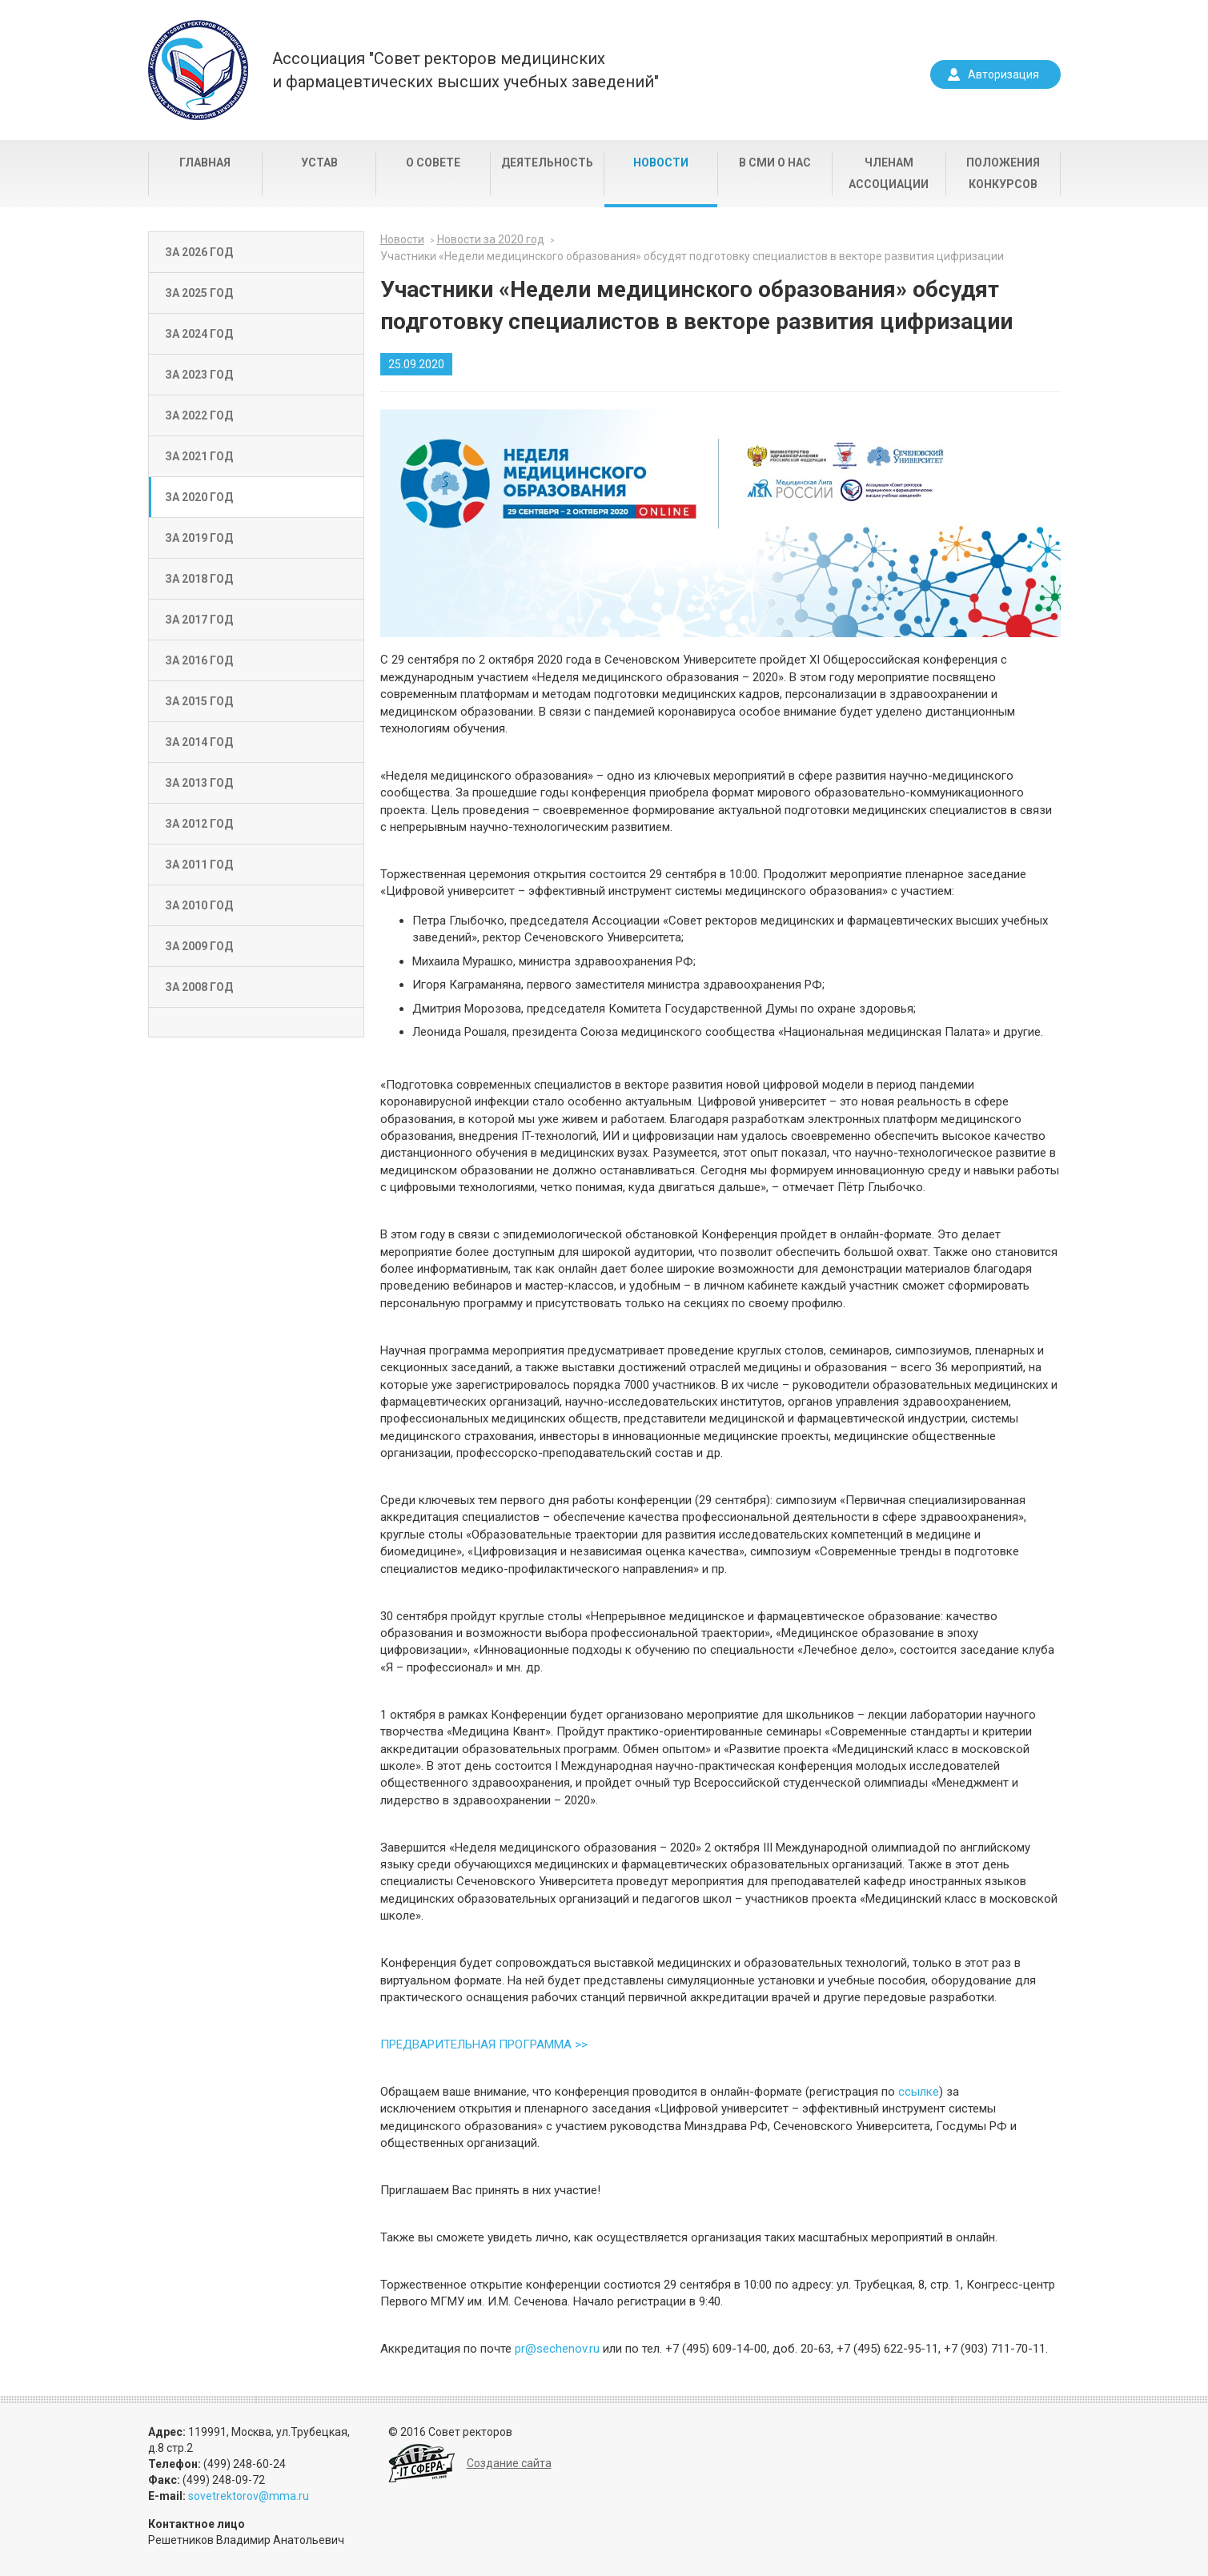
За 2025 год (199, 293)
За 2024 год (199, 333)
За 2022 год (199, 415)
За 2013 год (199, 782)
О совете (433, 162)
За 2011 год (199, 864)
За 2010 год (199, 905)
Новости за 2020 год (490, 239)
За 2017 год (199, 619)
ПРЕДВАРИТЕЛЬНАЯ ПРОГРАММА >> (484, 2044)
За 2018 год (199, 578)
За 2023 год (199, 374)
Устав (319, 162)
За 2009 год (199, 946)
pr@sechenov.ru (557, 2348)
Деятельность (547, 162)
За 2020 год (199, 497)
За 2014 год (199, 742)
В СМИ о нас (775, 162)
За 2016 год (199, 660)
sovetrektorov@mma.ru (248, 2496)
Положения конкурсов (1003, 173)
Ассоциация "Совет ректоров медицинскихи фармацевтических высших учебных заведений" (465, 70)
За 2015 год (199, 701)
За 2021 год (199, 456)
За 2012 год (199, 823)
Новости (660, 162)
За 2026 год (199, 252)
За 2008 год (199, 987)
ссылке (918, 2091)
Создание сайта (509, 2463)
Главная (205, 162)
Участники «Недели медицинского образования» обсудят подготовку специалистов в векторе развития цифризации (692, 256)
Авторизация (1003, 74)
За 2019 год (199, 538)
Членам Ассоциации (889, 173)
